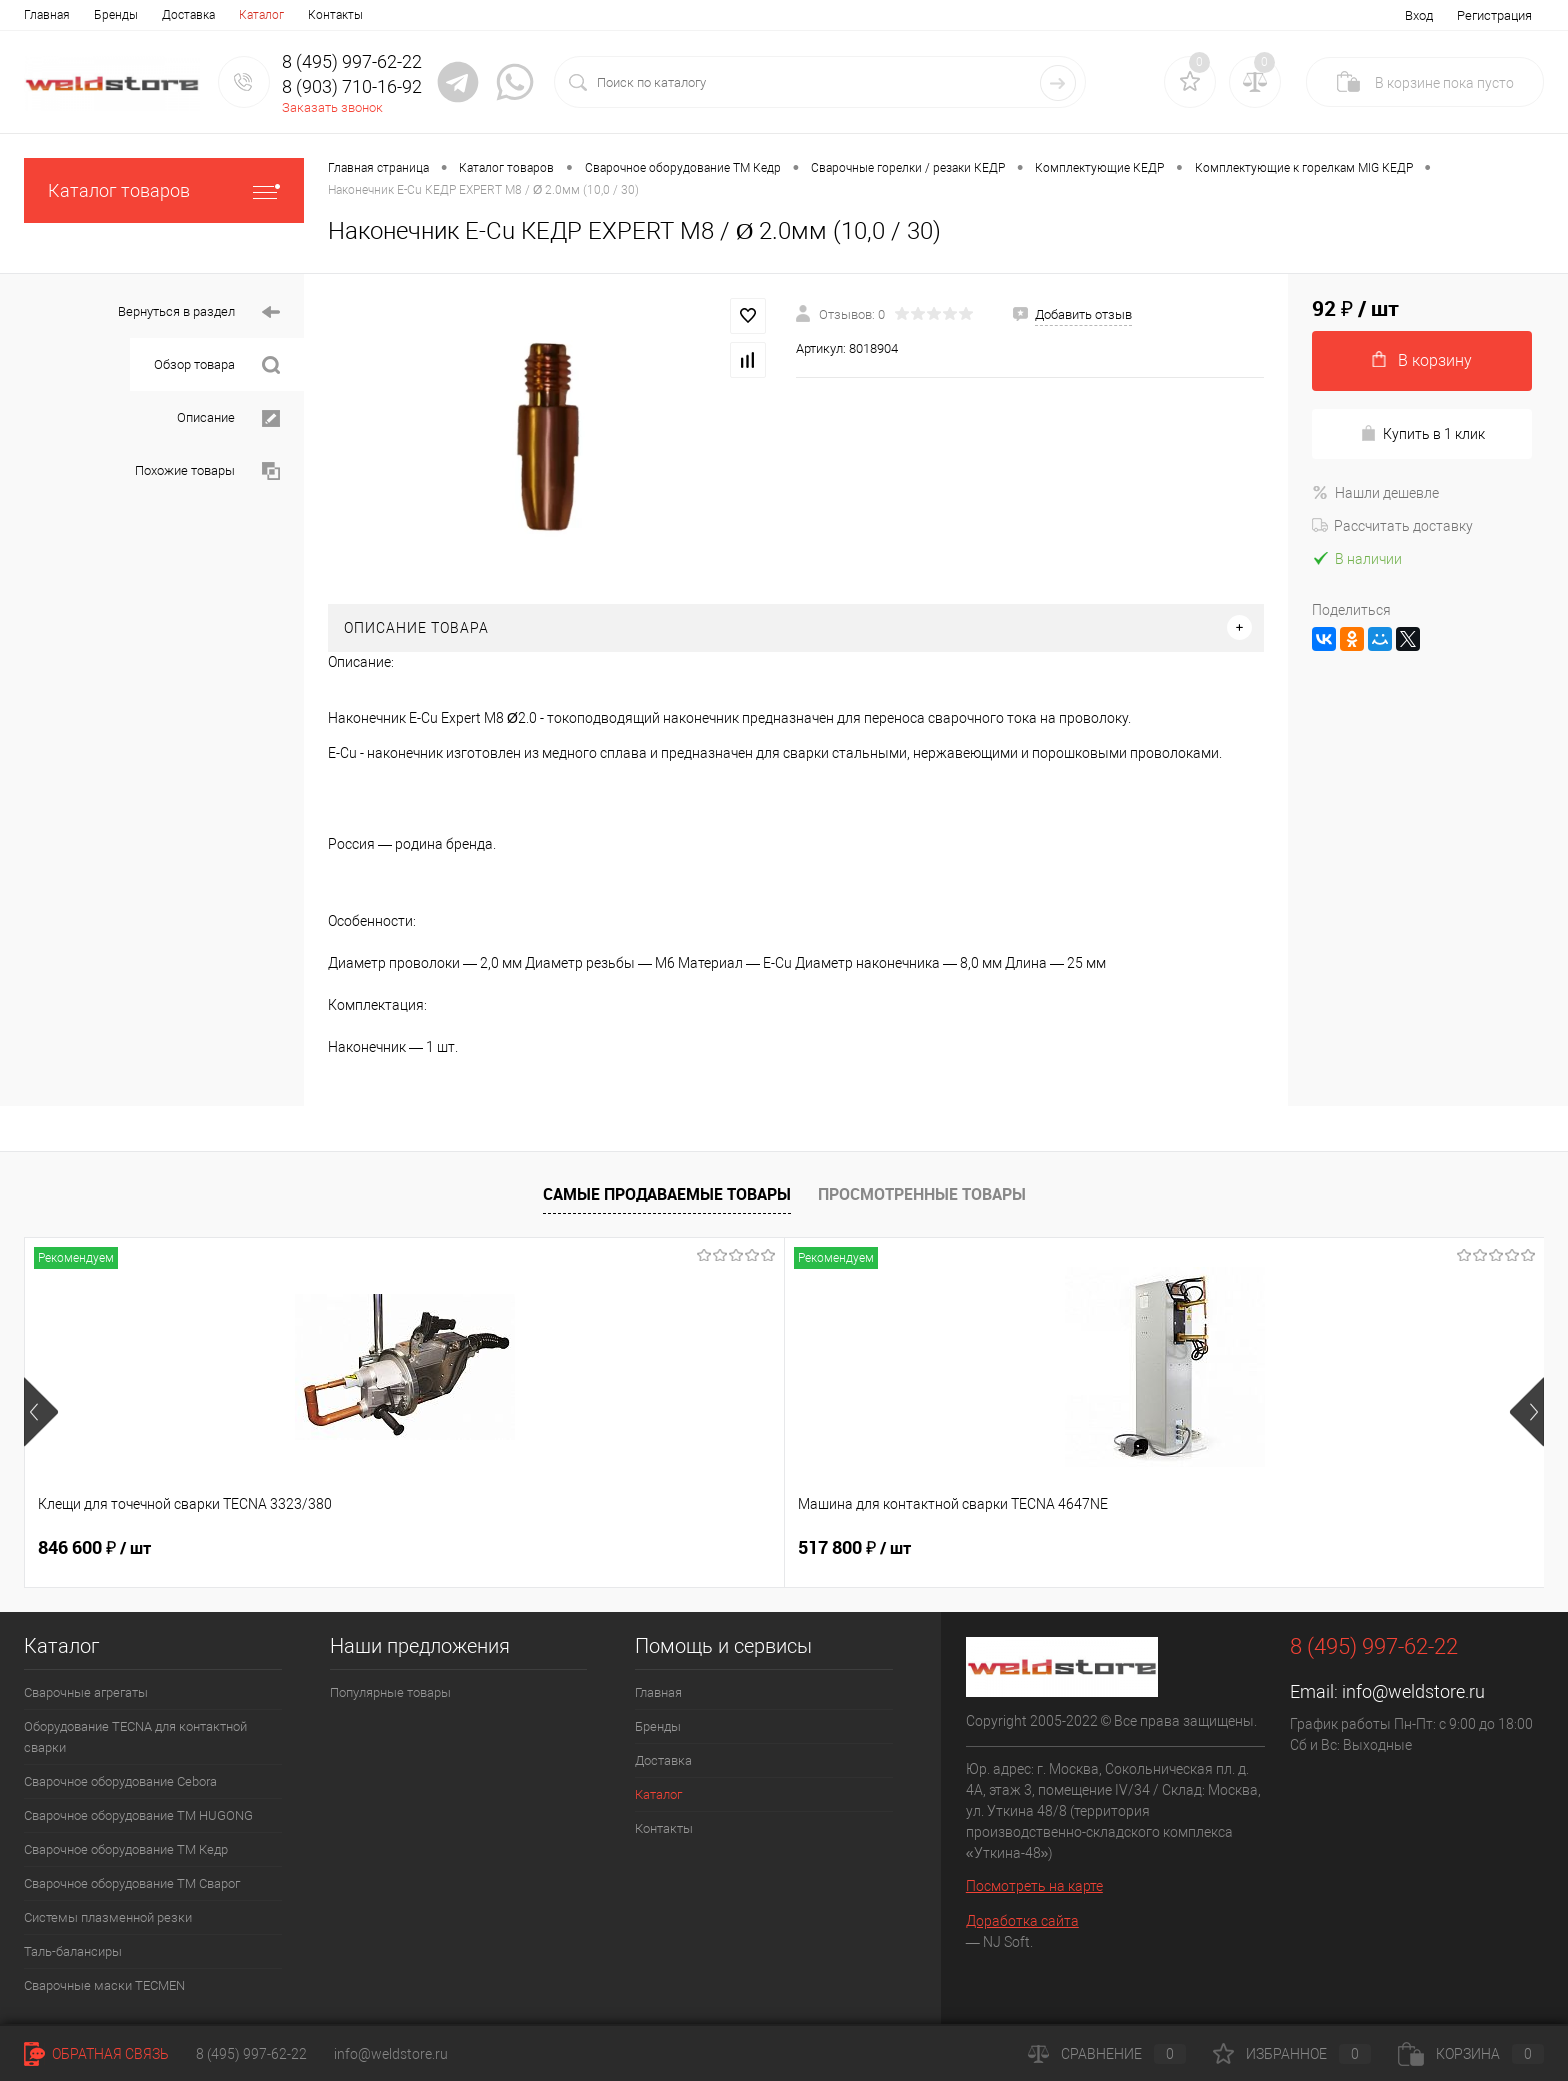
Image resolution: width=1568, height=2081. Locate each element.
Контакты (335, 15)
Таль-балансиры (73, 1951)
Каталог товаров (164, 190)
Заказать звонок (332, 107)
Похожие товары (207, 471)
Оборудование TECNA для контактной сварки (135, 1737)
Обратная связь (96, 2054)
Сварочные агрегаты (86, 1692)
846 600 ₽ (94, 1548)
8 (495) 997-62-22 (251, 2054)
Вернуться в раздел (199, 312)
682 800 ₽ (702, 1548)
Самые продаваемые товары (667, 1194)
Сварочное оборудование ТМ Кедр (126, 1849)
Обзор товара (217, 365)
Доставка (188, 15)
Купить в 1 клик (1422, 433)
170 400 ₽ (1310, 1548)
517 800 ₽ (398, 1548)
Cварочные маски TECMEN (104, 1985)
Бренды (116, 15)
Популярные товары (390, 1692)
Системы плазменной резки (108, 1917)
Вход (1419, 15)
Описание (228, 418)
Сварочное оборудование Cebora (120, 1781)
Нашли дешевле (1375, 493)
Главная (47, 15)
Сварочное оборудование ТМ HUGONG (138, 1815)
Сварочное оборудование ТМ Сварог (132, 1883)
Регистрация (1494, 15)
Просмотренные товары (922, 1194)
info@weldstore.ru (1413, 1691)
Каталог (261, 15)
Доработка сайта (1022, 1921)
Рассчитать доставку (1392, 526)
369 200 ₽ (1006, 1548)
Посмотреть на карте (1034, 1886)
